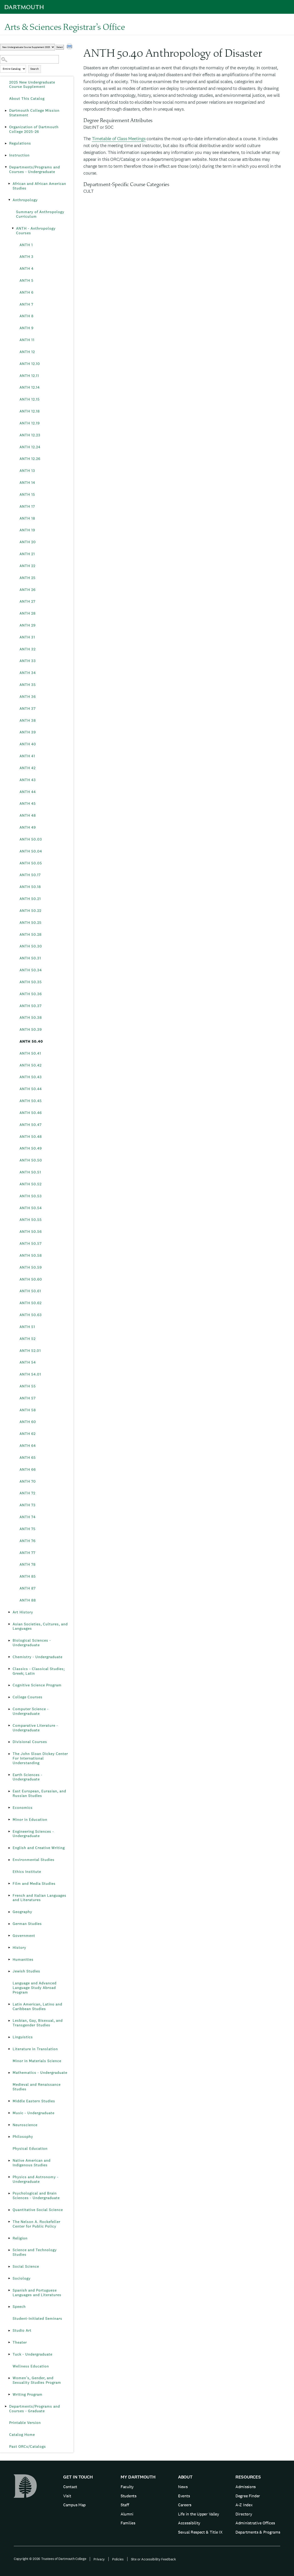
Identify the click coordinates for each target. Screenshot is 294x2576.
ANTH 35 (28, 684)
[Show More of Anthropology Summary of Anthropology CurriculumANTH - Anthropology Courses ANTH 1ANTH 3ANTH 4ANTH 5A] (9, 200)
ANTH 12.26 (30, 458)
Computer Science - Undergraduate (31, 1711)
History (19, 1947)
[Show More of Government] (9, 1935)
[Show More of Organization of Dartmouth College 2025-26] (5, 127)
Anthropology (25, 200)
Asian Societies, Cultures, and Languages (40, 1626)
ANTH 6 (27, 292)
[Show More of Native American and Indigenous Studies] (9, 2160)
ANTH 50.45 (31, 1100)
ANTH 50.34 (31, 970)
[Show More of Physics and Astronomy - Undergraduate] (9, 2177)
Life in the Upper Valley (198, 2514)
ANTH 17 (27, 506)
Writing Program (27, 2394)
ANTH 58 (28, 1410)
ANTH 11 (27, 339)
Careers (184, 2504)
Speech (19, 2306)
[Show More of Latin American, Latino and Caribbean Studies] (9, 2004)
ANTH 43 (28, 779)
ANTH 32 (28, 649)
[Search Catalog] (29, 59)
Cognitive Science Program (37, 1685)
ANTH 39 (28, 732)
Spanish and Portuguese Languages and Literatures (37, 2292)
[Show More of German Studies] (9, 1924)
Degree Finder (247, 2495)
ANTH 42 (28, 768)
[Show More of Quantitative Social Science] (9, 2210)
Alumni (127, 2514)
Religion (20, 2238)
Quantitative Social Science (38, 2209)
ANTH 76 (28, 1540)
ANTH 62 (28, 1433)
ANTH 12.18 (30, 411)
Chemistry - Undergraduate (37, 1656)
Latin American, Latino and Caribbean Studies (37, 2006)
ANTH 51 (27, 1326)
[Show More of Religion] (9, 2238)
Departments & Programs (257, 2532)
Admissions (245, 2486)
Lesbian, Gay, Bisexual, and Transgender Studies (38, 2022)
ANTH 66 (28, 1469)
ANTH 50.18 (30, 886)
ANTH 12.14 (30, 387)
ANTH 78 (28, 1564)
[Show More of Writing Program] (9, 2394)
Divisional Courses (30, 1741)
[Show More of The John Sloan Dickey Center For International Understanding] (9, 1754)
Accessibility (189, 2523)
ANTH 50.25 (31, 922)
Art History (23, 1612)
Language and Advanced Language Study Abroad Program (35, 1988)
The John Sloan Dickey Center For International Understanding (40, 1758)
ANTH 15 (27, 494)
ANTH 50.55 (31, 1219)
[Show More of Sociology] (9, 2278)
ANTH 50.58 (31, 1255)
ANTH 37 (28, 708)
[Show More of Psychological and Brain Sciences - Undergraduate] (9, 2193)
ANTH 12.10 (30, 363)
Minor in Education (30, 1819)
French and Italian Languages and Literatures (39, 1897)
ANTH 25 (28, 577)
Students (128, 2495)
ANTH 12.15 (30, 399)
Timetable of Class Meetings (119, 139)
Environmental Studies (33, 1859)
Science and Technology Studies (35, 2252)
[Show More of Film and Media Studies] (9, 1883)
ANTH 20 (28, 542)
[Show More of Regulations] (5, 143)
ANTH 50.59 (31, 1267)
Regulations (20, 143)
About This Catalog (27, 98)
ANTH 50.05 (31, 863)
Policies (118, 2559)
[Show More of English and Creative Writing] (9, 1848)
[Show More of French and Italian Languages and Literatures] (9, 1895)
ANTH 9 (27, 328)
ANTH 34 (28, 672)
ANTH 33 (28, 660)
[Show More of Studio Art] (9, 2330)
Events (184, 2495)
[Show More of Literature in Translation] (9, 2049)
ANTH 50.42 (31, 1065)
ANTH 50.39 (31, 1029)
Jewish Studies (26, 1971)
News (183, 2486)
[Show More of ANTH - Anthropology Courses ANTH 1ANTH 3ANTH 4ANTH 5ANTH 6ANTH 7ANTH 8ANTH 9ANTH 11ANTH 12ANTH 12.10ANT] (12, 228)
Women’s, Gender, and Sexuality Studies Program (37, 2380)
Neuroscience (25, 2124)
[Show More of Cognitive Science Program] (9, 1685)
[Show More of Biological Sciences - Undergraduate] (9, 1640)
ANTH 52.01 (30, 1350)
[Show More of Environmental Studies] (9, 1860)
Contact (70, 2486)
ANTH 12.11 (29, 375)
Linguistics (23, 2037)
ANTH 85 (28, 1576)
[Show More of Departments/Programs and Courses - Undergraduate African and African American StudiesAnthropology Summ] (5, 167)
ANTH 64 (28, 1445)
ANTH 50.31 (30, 958)
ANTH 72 (27, 1493)
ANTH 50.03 (31, 839)
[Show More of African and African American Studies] (9, 183)
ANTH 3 (27, 256)
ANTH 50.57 (31, 1243)
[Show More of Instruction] (5, 155)
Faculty (127, 2486)
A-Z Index (243, 2504)
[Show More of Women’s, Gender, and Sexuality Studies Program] (9, 2378)
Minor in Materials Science (37, 2060)
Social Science (26, 2266)
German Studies (27, 1923)
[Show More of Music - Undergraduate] (9, 2113)
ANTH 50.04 (31, 851)
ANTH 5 (27, 280)
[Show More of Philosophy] (9, 2136)
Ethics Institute (27, 1871)
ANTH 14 (27, 482)
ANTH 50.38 (31, 1017)
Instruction (19, 155)
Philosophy (23, 2136)
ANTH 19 (27, 530)
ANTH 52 (28, 1338)
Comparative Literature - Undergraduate (35, 1727)
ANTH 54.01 (30, 1374)
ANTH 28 (28, 613)
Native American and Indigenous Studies (32, 2162)
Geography (22, 1911)
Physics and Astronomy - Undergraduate (36, 2179)
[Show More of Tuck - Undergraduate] (9, 2354)
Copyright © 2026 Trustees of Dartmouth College (50, 2559)
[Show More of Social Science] (9, 2266)
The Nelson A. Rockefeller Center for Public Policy (36, 2224)
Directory (243, 2514)
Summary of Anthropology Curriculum (40, 214)
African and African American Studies (39, 186)
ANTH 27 (27, 601)
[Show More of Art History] (9, 1612)
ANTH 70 (28, 1481)
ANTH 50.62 (31, 1303)
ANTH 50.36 (31, 993)
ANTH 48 (28, 815)
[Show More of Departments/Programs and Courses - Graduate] (5, 2406)
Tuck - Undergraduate (32, 2354)
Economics (23, 1807)
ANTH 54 (28, 1362)
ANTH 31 (27, 637)
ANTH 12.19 (30, 423)
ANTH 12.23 (30, 435)
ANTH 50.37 (31, 1005)
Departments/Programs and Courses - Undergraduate (34, 169)
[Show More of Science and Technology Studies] (9, 2250)
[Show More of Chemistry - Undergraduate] (9, 1657)
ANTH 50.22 (30, 910)
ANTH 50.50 (31, 1160)
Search (34, 69)
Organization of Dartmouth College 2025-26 (34, 129)
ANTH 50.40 (31, 1041)
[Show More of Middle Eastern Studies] (9, 2101)
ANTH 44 (28, 791)
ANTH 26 (28, 589)
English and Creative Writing (39, 1847)
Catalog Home (22, 2434)
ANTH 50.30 (31, 946)
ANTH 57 (28, 1398)
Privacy (99, 2559)
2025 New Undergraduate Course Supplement (32, 84)
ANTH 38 (28, 720)
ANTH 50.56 (31, 1231)
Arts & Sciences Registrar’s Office (65, 26)
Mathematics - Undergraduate (40, 2072)
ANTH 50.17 (30, 874)
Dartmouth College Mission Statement (34, 112)
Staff (125, 2504)
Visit (67, 2495)
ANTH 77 (27, 1552)
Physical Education (30, 2148)
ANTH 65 (28, 1457)
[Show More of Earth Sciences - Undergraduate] (9, 1775)
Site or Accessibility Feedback (153, 2559)
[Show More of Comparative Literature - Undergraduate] (9, 1725)
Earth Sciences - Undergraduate (27, 1777)
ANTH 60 (28, 1421)
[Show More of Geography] (9, 1912)
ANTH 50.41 (30, 1053)
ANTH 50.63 (31, 1314)
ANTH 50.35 (31, 982)
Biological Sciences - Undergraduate (32, 1642)
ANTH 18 (27, 518)
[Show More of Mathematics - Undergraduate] (9, 2072)
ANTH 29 (28, 625)
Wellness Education (31, 2366)
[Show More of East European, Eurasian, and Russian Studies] (9, 1791)
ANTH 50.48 (31, 1136)
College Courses (27, 1697)
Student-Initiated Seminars (37, 2318)
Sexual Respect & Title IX (200, 2532)
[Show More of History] (9, 1947)
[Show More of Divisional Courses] (9, 1742)
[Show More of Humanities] (9, 1959)
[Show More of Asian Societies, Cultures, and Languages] (9, 1624)
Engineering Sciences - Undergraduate (33, 1833)
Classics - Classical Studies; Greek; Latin (39, 1671)
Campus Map (74, 2504)
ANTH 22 (27, 565)
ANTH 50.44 (31, 1088)
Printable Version (25, 2422)
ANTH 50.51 (30, 1172)
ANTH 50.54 (31, 1208)
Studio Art (22, 2330)
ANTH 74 (28, 1517)
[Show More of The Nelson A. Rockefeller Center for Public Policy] (9, 2222)
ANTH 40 (28, 744)
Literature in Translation (35, 2049)
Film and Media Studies (34, 1883)
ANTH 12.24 (30, 447)
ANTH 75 (28, 1528)
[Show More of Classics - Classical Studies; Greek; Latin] (9, 1669)
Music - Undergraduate (33, 2113)
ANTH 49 (28, 827)
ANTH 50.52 (31, 1184)
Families (128, 2523)
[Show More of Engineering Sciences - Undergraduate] (9, 1831)
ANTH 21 (27, 553)
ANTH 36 (28, 696)
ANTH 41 (27, 756)
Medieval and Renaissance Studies (37, 2086)
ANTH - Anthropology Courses (36, 230)
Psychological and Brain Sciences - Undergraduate (36, 2195)
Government (24, 1935)
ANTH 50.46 (31, 1112)
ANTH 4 (27, 268)
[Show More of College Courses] (9, 1697)
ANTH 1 (26, 244)
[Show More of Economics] (9, 1807)
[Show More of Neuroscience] (9, 2125)
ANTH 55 (28, 1386)
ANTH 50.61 (30, 1291)
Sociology (22, 2278)
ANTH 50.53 (31, 1196)
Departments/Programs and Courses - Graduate (34, 2408)
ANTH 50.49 (31, 1148)
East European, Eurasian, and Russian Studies (39, 1793)
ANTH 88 (28, 1600)
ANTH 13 (27, 470)
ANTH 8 (27, 316)
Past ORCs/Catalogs (27, 2446)
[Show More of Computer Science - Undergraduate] (9, 1709)
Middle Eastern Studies (34, 2101)
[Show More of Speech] (9, 2306)
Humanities (23, 1959)
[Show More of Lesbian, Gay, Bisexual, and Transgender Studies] (9, 2020)
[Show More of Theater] (9, 2342)
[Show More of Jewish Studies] (9, 1971)
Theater (20, 2342)
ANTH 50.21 (30, 898)
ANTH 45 (28, 803)
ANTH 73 (28, 1505)
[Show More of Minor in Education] (9, 1819)
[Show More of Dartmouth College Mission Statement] (5, 110)
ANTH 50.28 (31, 934)
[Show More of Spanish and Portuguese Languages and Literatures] (9, 2290)
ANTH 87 (28, 1588)
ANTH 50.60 (31, 1279)
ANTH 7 (26, 304)
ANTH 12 (27, 351)
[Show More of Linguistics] (9, 2037)
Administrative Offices (255, 2523)
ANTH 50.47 (31, 1124)
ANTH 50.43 (31, 1077)
